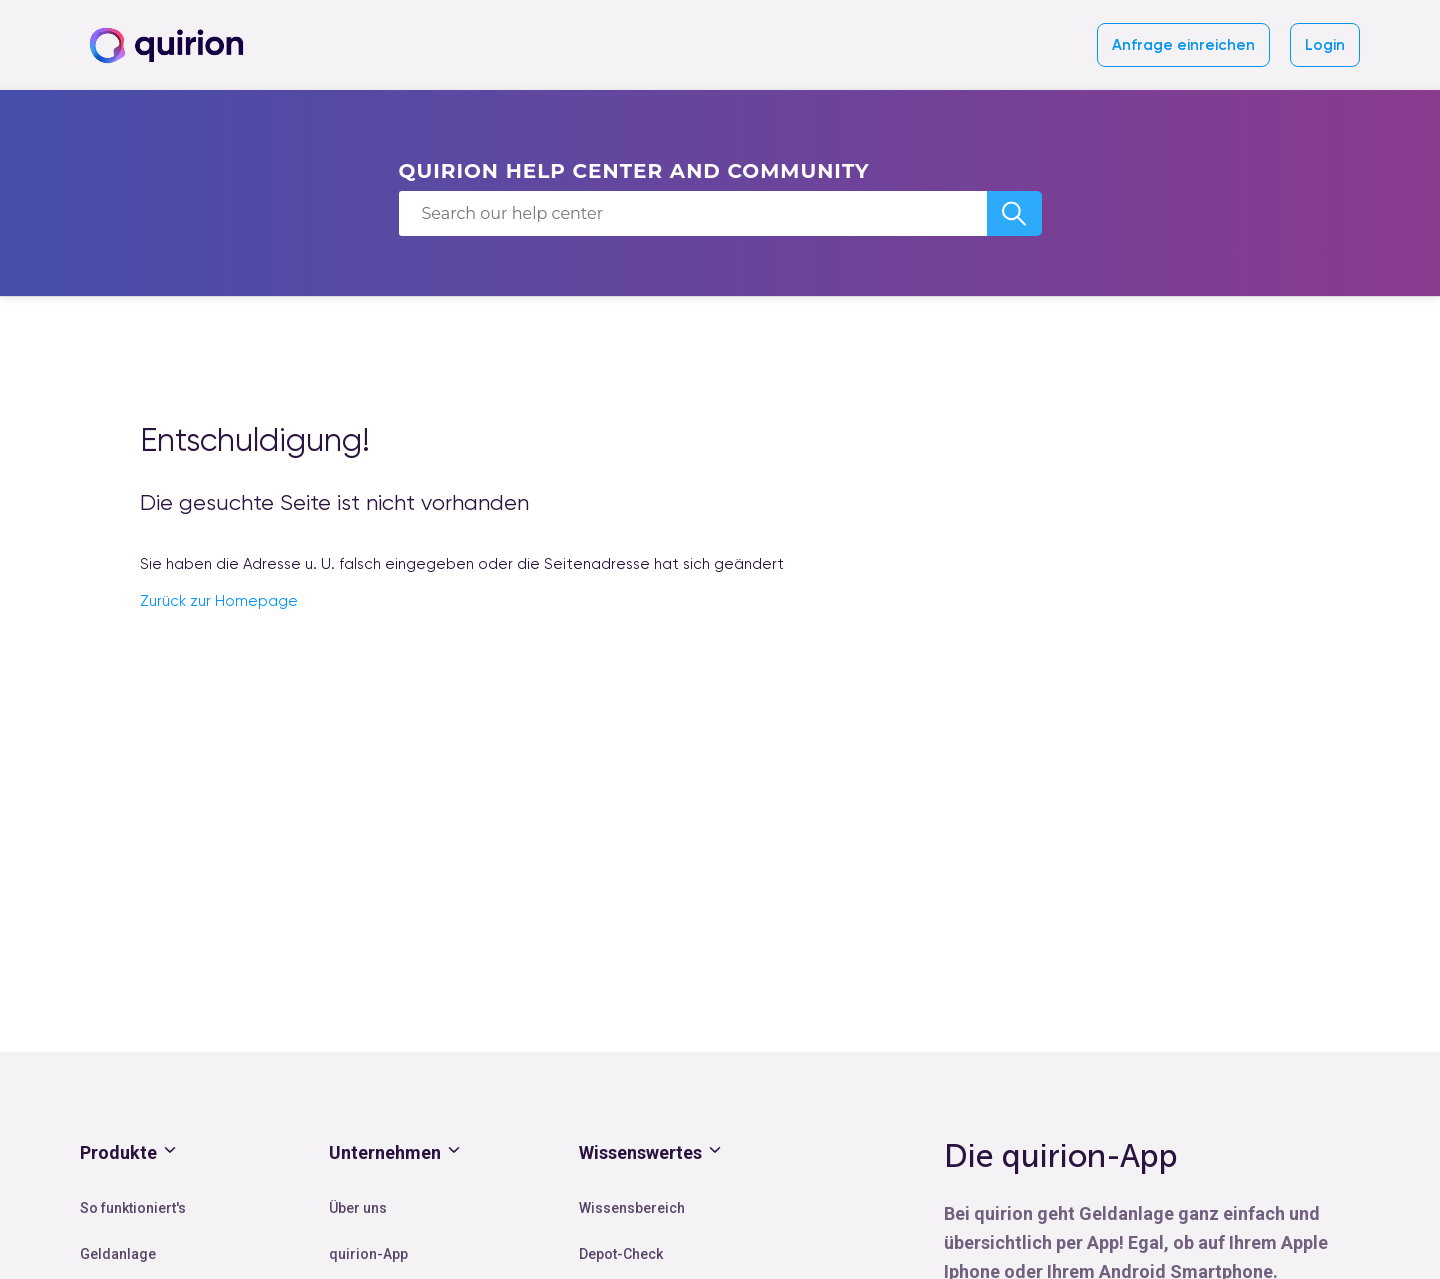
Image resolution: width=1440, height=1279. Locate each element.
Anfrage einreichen (1183, 45)
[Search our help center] (693, 213)
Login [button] (1325, 45)
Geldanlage (118, 1254)
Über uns (358, 1208)
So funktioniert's (133, 1208)
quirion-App (368, 1254)
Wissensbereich (632, 1208)
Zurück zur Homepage (219, 601)
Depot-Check (621, 1254)
